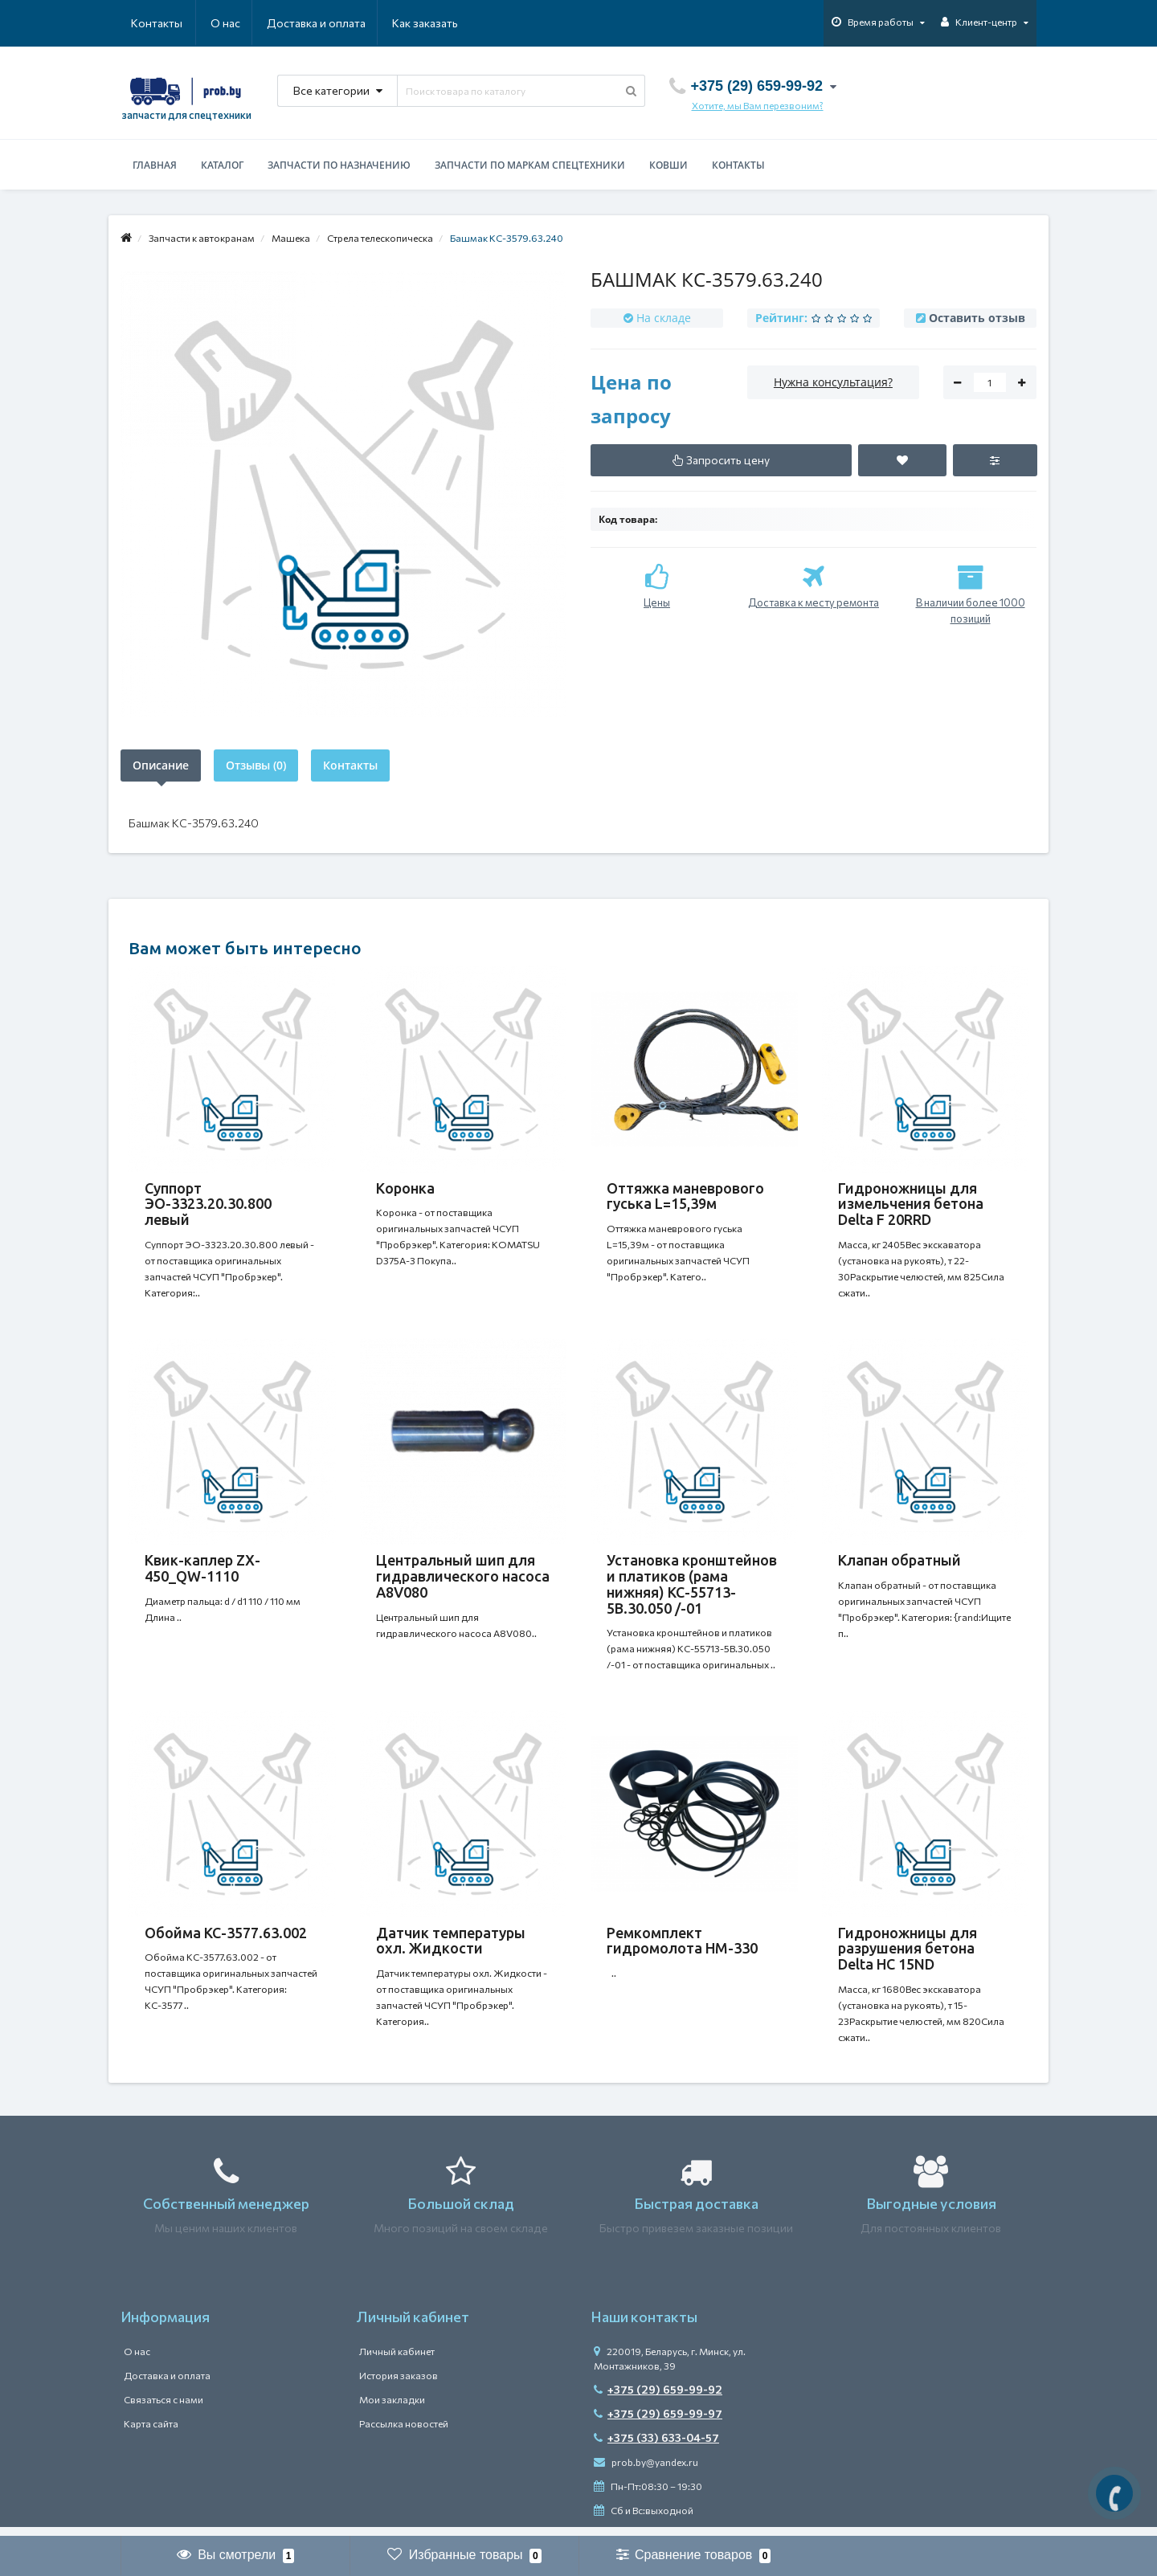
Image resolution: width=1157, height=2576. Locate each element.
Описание (161, 765)
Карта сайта (151, 2433)
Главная (155, 165)
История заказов (398, 2384)
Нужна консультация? (833, 382)
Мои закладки (392, 2409)
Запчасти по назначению (339, 165)
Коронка (405, 1188)
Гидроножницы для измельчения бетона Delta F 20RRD (910, 1204)
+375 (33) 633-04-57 (656, 2447)
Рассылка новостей (403, 2433)
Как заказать (349, 23)
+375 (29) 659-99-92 (658, 2399)
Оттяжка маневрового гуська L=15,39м (685, 1196)
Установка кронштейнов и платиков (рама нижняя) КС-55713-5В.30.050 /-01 (692, 1587)
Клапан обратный (899, 1563)
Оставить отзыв (977, 317)
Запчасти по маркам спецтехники (530, 165)
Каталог (222, 165)
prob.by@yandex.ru (646, 2471)
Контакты (435, 23)
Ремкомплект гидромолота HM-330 (682, 1947)
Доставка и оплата (238, 23)
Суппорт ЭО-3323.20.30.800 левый (208, 1204)
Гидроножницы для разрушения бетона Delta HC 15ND (907, 1955)
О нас (146, 23)
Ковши (668, 165)
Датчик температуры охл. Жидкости (450, 1947)
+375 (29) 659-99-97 (658, 2423)
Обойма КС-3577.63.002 (226, 1939)
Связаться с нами (163, 2409)
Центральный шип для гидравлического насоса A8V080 (463, 1579)
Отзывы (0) (256, 765)
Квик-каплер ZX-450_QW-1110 (202, 1571)
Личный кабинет (397, 2360)
